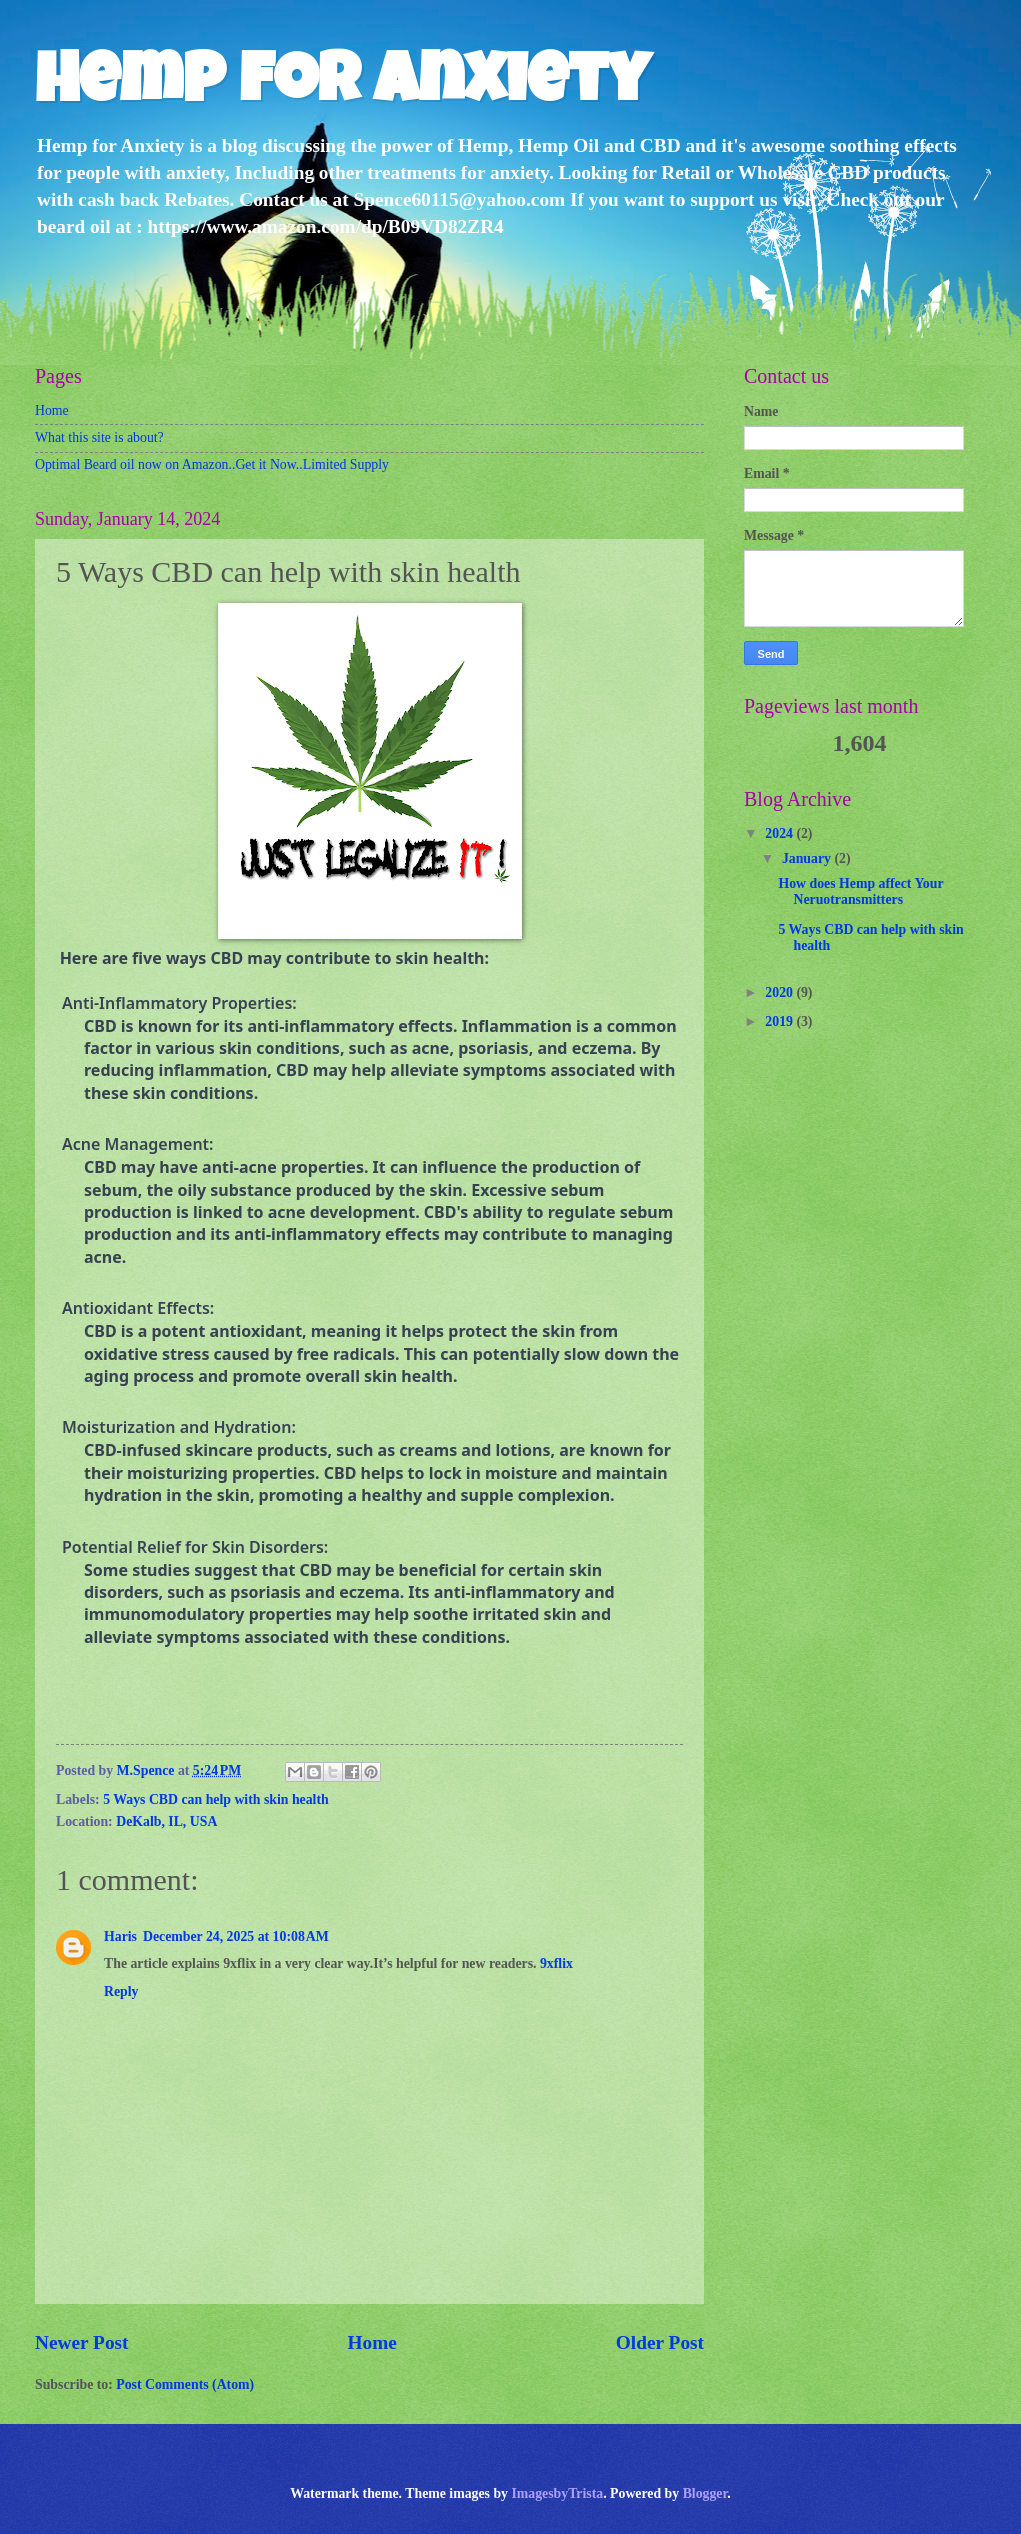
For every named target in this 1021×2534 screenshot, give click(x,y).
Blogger (705, 2493)
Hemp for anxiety (342, 87)
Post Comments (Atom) (185, 2384)
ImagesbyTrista (557, 2493)
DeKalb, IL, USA (166, 1821)
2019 (780, 1021)
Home (52, 410)
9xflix (556, 1963)
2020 (780, 992)
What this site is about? (99, 437)
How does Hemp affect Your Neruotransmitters (860, 892)
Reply (121, 1991)
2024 (780, 833)
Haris (120, 1936)
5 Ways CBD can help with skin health (216, 1799)
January (808, 858)
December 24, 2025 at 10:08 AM (236, 1936)
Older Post (660, 2342)
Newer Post (82, 2342)
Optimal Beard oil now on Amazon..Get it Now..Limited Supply (212, 464)
